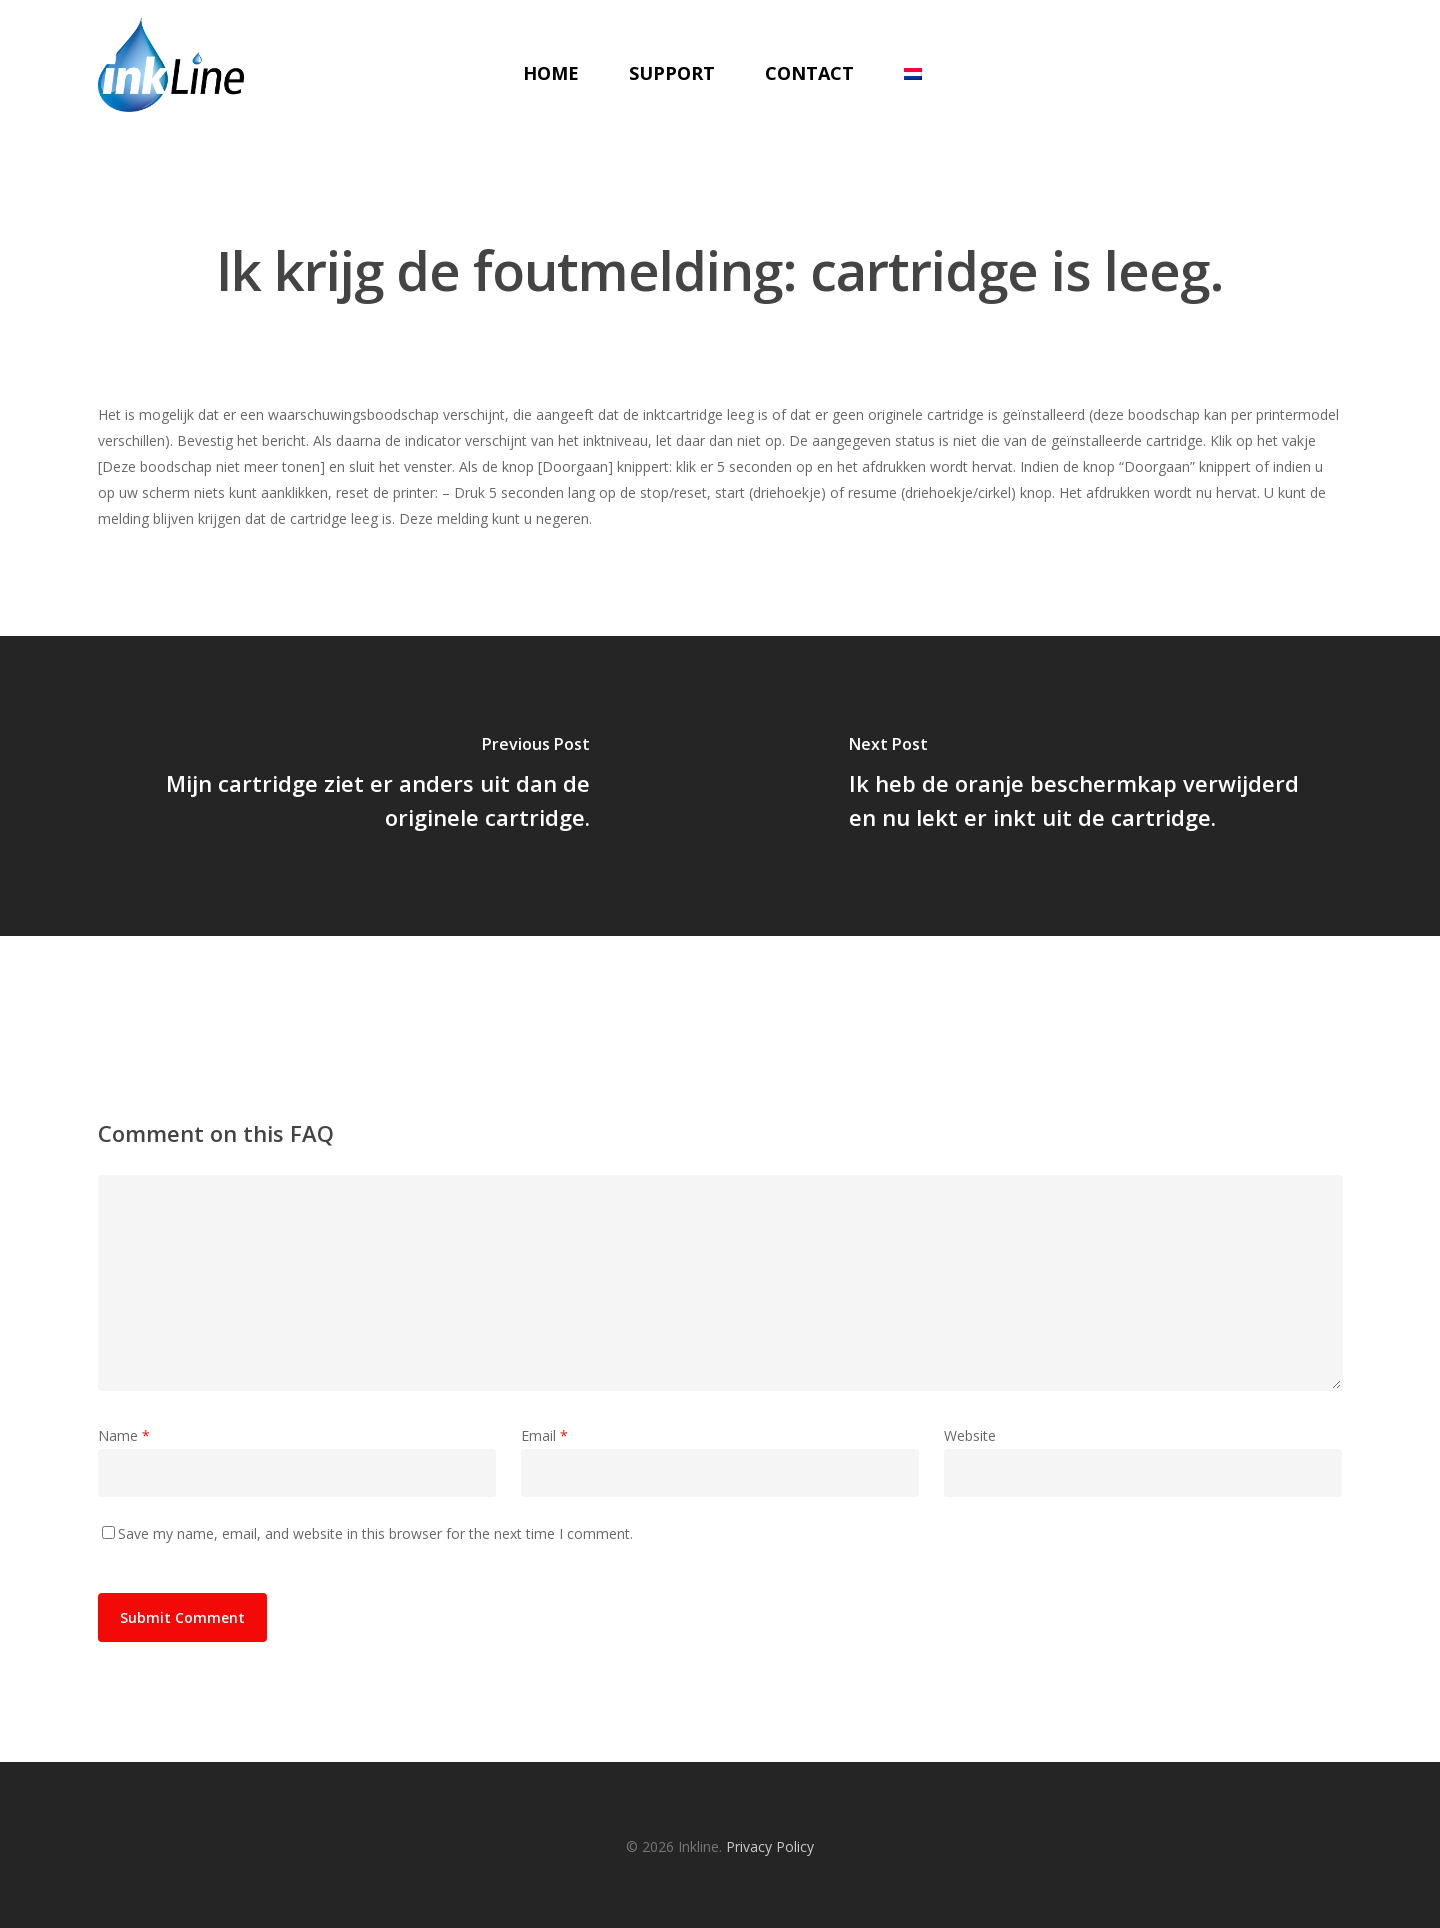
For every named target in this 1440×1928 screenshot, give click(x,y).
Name (124, 1435)
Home (549, 73)
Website (970, 1435)
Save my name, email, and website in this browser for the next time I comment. (375, 1533)
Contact (807, 73)
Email (544, 1435)
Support (670, 73)
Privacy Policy (770, 1846)
